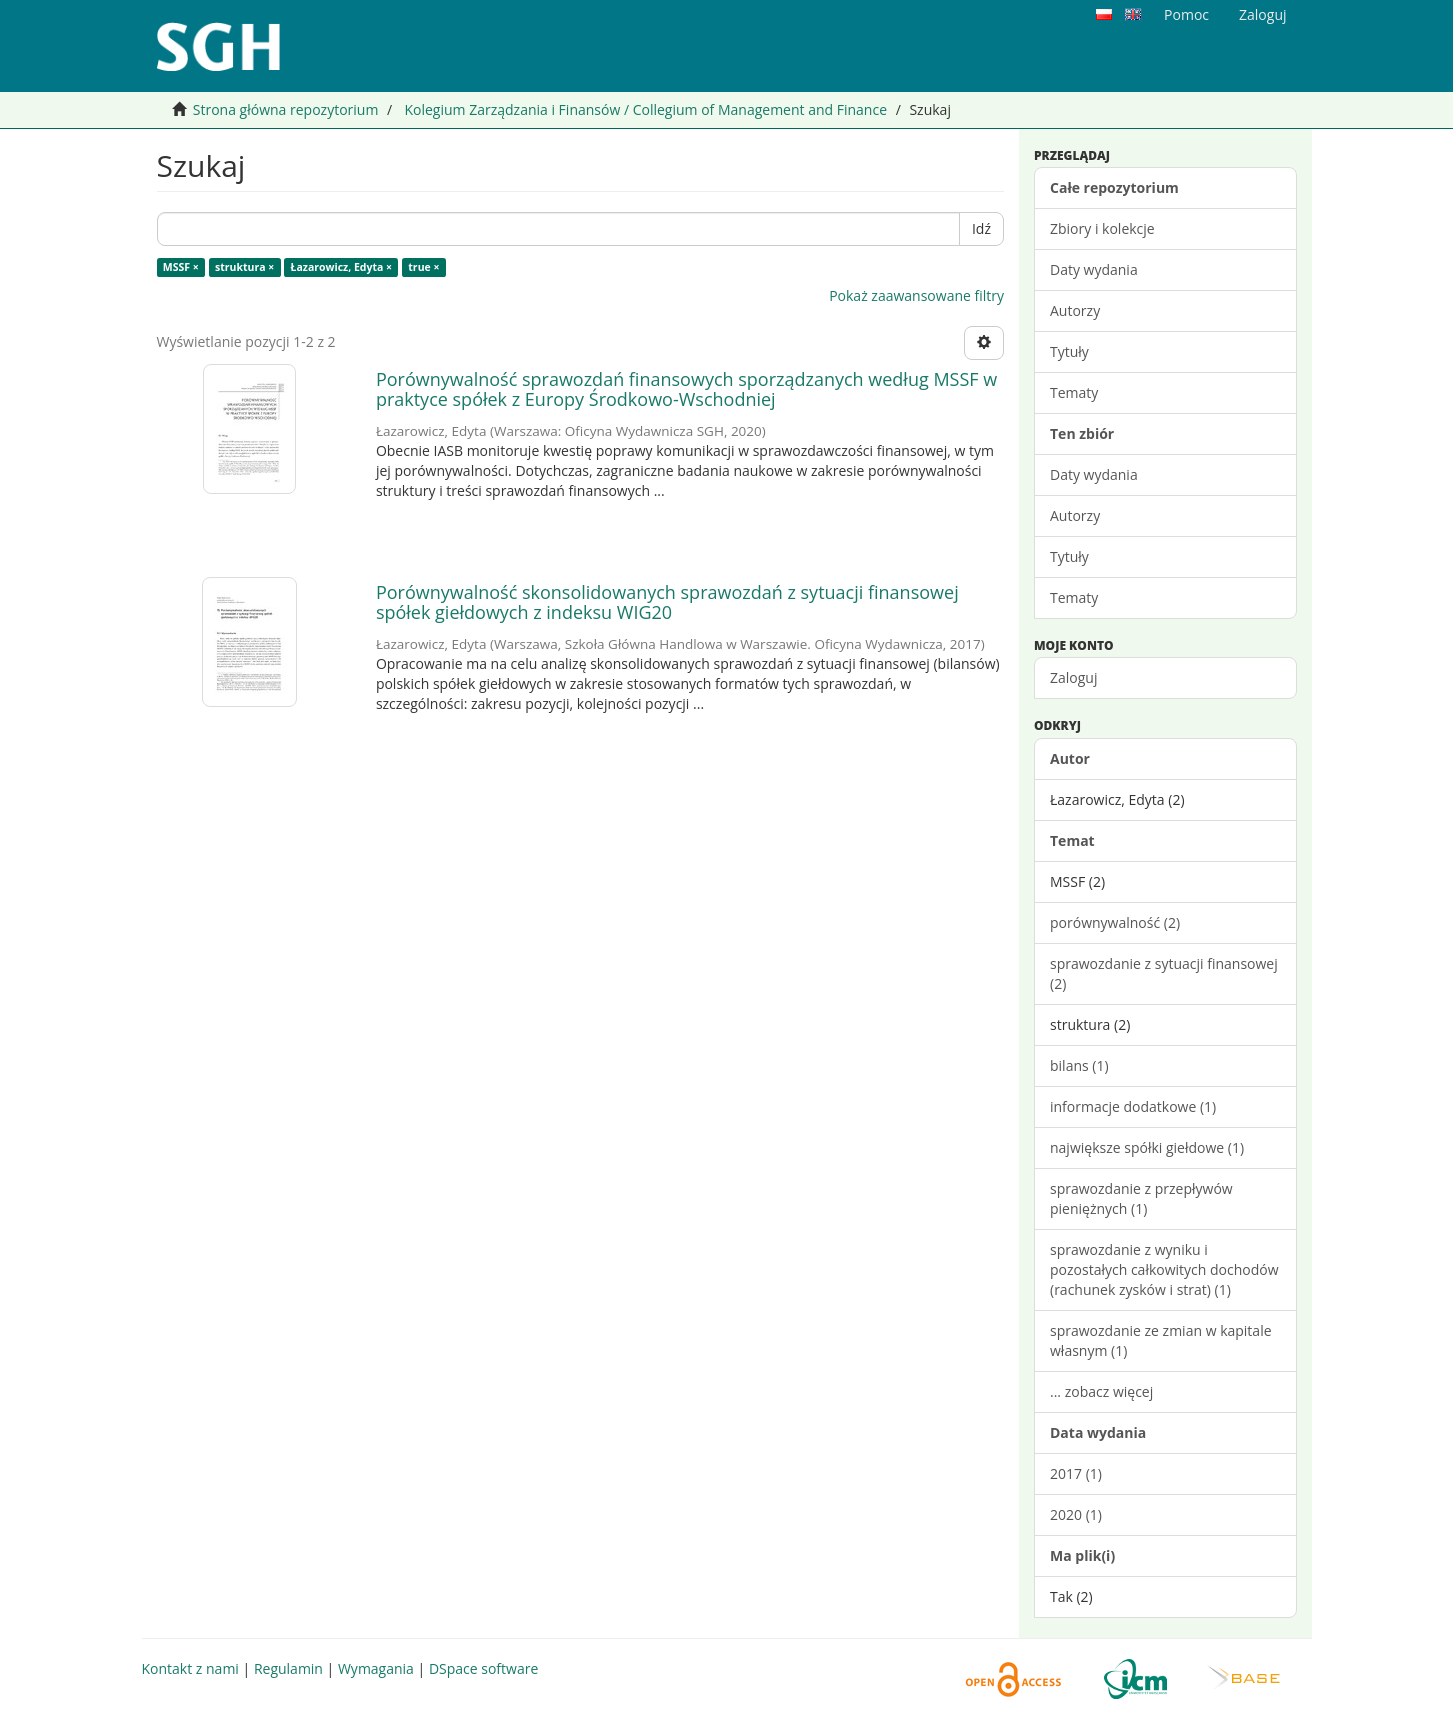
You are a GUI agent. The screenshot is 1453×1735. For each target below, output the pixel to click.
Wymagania (376, 1668)
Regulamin (288, 1668)
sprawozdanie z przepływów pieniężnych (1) (1141, 1198)
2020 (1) (1076, 1514)
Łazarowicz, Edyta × (342, 267)
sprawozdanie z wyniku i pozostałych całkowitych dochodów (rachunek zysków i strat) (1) (1164, 1269)
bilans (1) (1079, 1065)
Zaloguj (1073, 677)
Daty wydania (1094, 269)
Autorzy (1075, 310)
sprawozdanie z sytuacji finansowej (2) (1164, 973)
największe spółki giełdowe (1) (1147, 1147)
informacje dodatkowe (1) (1133, 1106)
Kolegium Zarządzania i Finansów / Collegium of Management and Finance (645, 109)
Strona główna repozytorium (286, 109)
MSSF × (181, 267)
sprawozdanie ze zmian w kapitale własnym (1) (1161, 1340)
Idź (981, 228)
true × (423, 267)
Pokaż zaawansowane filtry (916, 295)
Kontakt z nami (190, 1668)
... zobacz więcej (1101, 1391)
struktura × (244, 267)
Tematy (1074, 392)
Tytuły (1069, 351)
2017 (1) (1076, 1473)
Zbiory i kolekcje (1102, 228)
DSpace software (483, 1668)
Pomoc (1186, 14)
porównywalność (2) (1115, 922)
